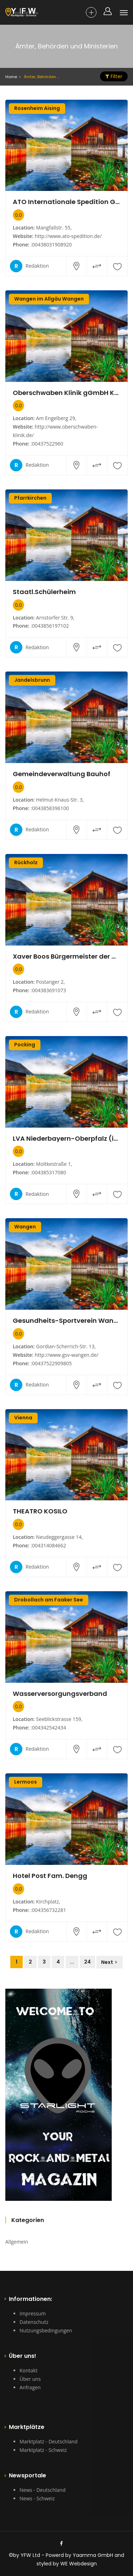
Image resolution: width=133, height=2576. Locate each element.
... (72, 1961)
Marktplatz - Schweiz (43, 2450)
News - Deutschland (43, 2490)
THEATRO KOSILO (40, 1511)
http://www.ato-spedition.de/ (68, 236)
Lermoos (25, 1781)
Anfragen (30, 2387)
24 (87, 1961)
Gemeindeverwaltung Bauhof (61, 773)
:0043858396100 (50, 808)
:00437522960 (47, 443)
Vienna (23, 1417)
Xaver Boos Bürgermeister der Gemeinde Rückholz (66, 956)
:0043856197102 (50, 625)
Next (107, 1962)
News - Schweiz (37, 2498)
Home (11, 77)
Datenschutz (34, 2322)
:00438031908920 (51, 244)
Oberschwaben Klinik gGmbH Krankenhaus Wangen (66, 393)
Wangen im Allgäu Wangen (49, 298)
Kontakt (29, 2370)
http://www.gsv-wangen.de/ (67, 1354)
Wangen (25, 1226)
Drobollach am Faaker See (48, 1599)
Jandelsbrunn (32, 680)
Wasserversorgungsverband (60, 1693)
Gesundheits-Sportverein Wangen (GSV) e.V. (66, 1321)
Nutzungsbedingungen (46, 2330)
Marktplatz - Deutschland (49, 2441)
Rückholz (26, 862)
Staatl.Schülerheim (44, 591)
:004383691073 (48, 990)
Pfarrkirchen (30, 497)
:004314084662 (48, 1545)
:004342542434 (48, 1727)
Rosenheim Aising (37, 108)
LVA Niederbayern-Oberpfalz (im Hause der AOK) (66, 1138)
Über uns (30, 2379)
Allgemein (16, 2241)
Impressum (33, 2313)
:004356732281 (48, 1910)
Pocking (24, 1044)
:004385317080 (48, 1172)
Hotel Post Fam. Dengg (50, 1875)
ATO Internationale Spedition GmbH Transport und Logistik (66, 202)
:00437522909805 (51, 1363)
